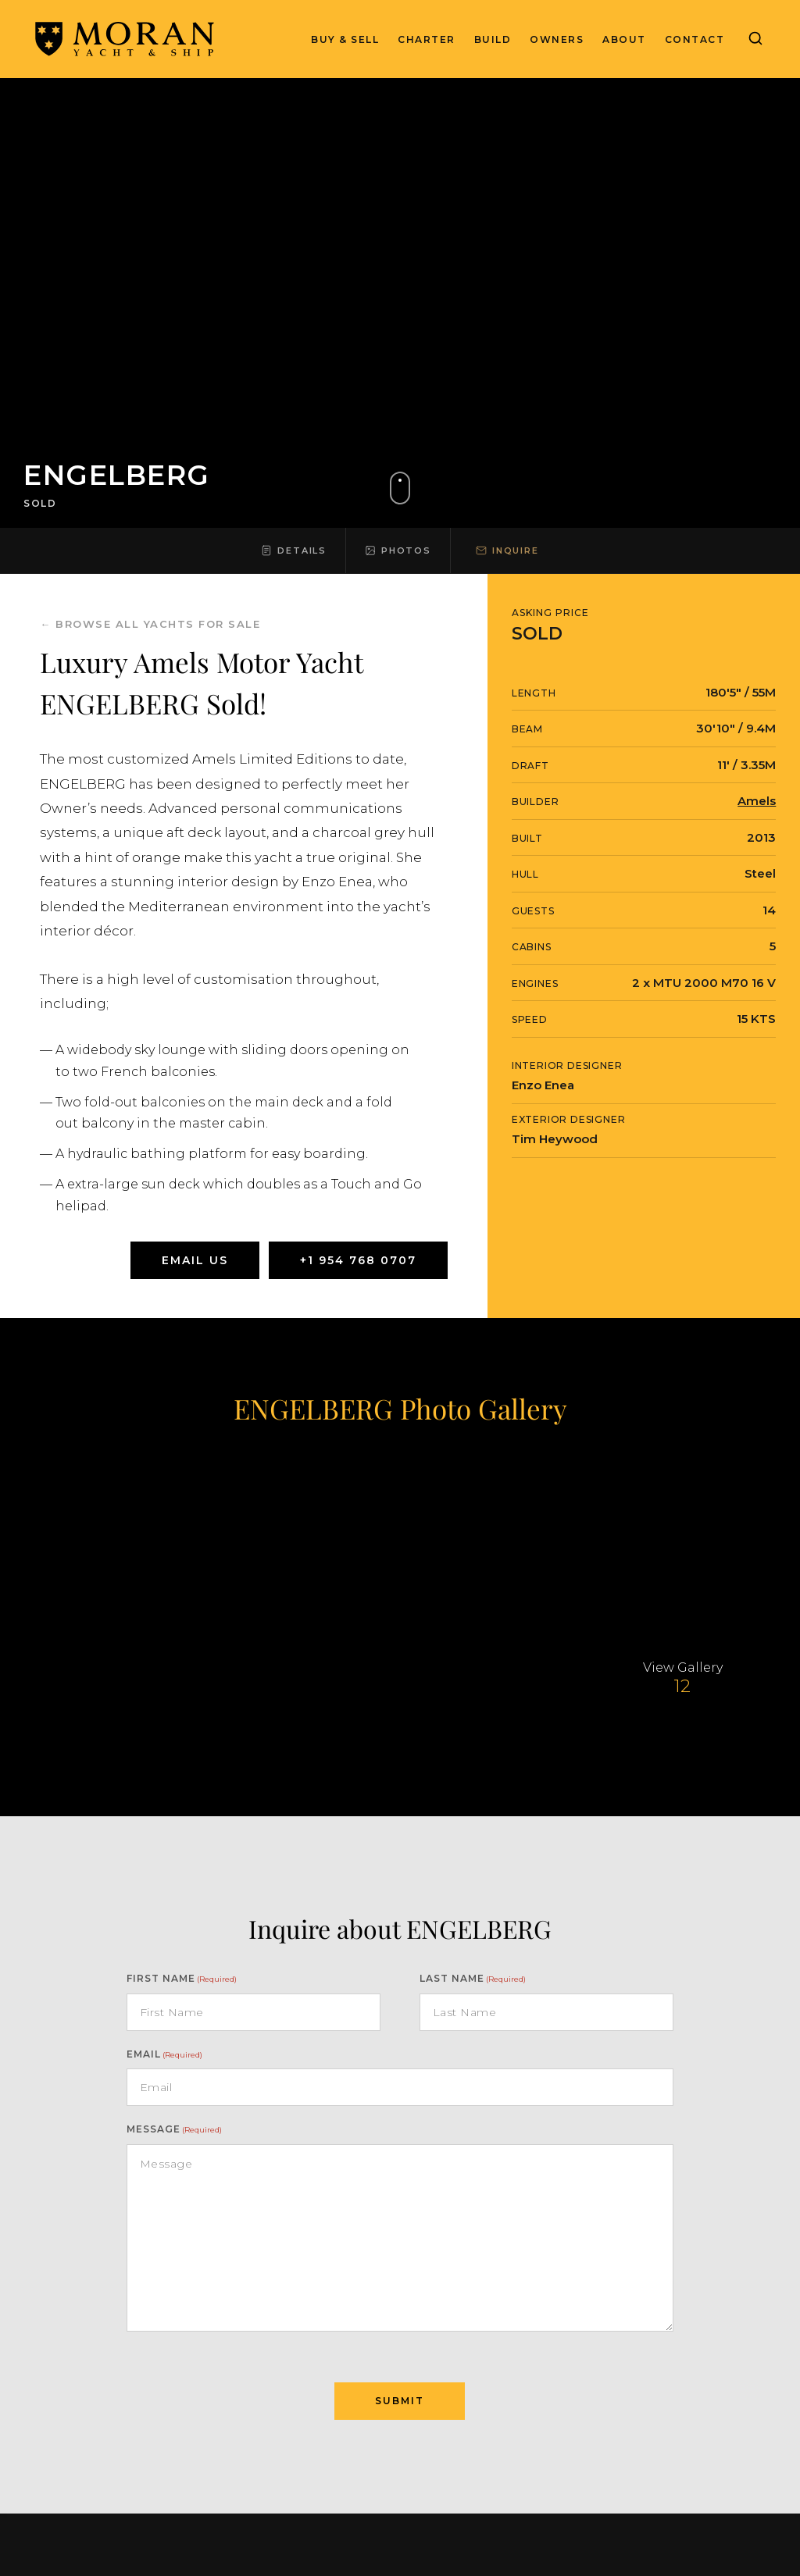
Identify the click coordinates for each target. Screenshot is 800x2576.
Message (174, 2129)
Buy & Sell (345, 39)
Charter (426, 39)
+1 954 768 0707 (358, 1260)
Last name (473, 1978)
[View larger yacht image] (117, 1543)
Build (493, 39)
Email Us (195, 1260)
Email (164, 2054)
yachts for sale (202, 624)
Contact (695, 39)
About (624, 39)
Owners (557, 39)
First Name (182, 1978)
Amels (757, 800)
